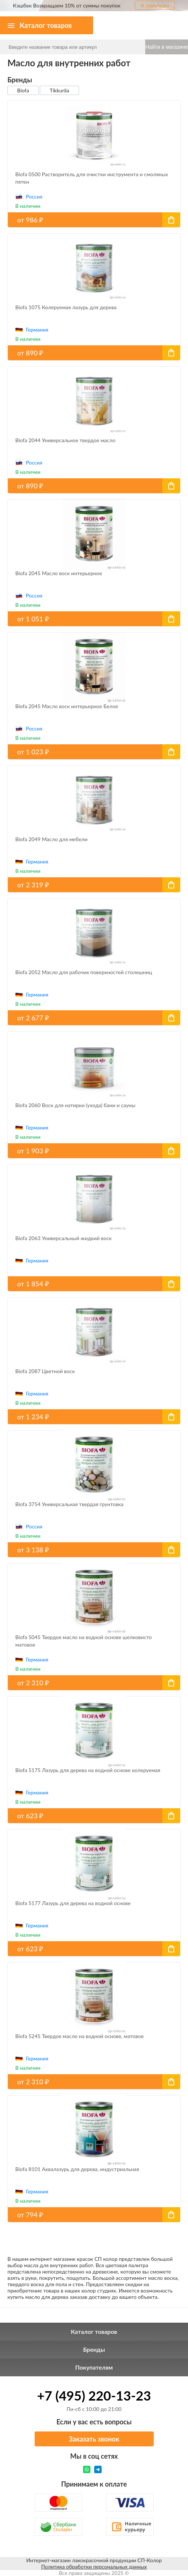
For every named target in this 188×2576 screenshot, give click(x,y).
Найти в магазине (166, 47)
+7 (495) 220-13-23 (94, 2395)
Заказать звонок (94, 2439)
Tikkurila (59, 90)
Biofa (23, 90)
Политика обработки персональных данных (94, 2566)
